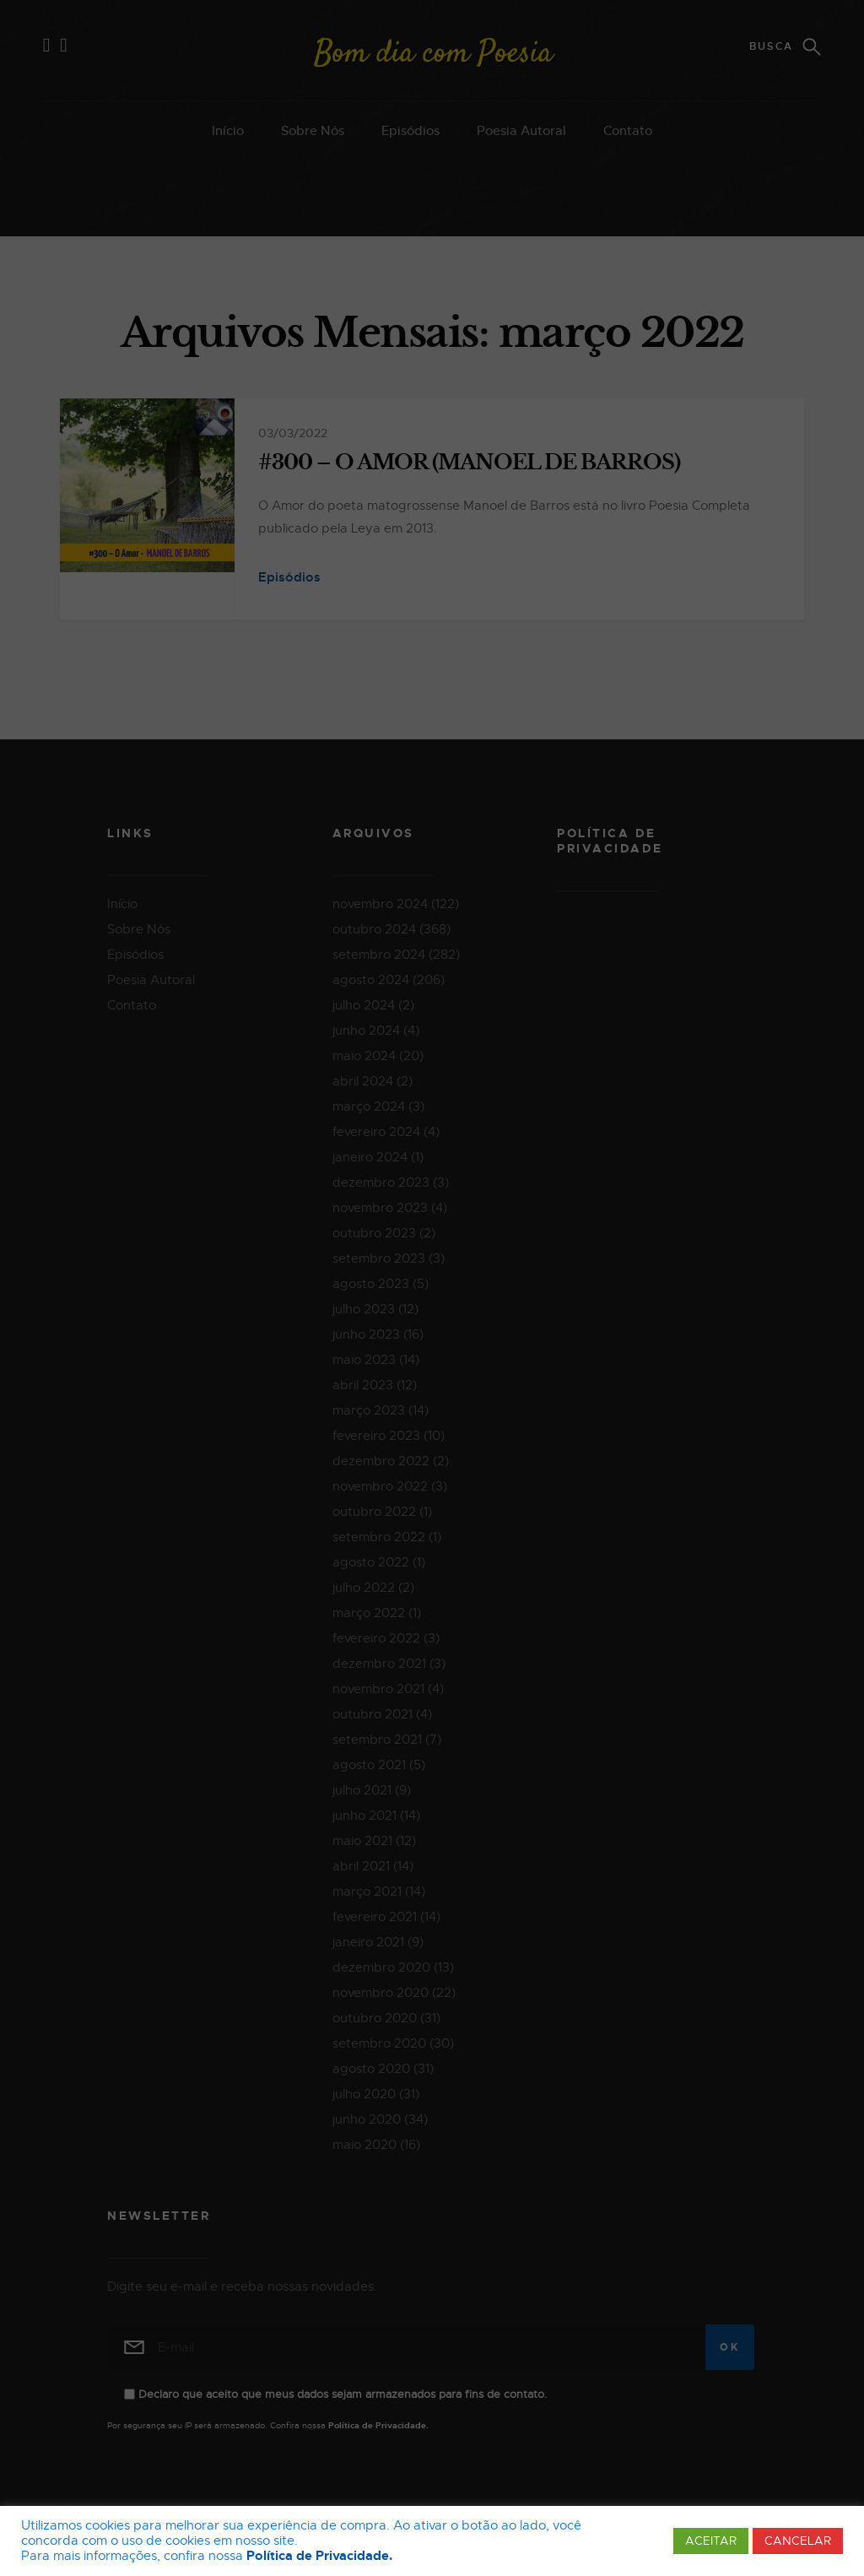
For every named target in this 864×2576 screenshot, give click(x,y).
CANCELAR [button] (797, 2540)
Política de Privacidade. (319, 2556)
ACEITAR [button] (711, 2540)
